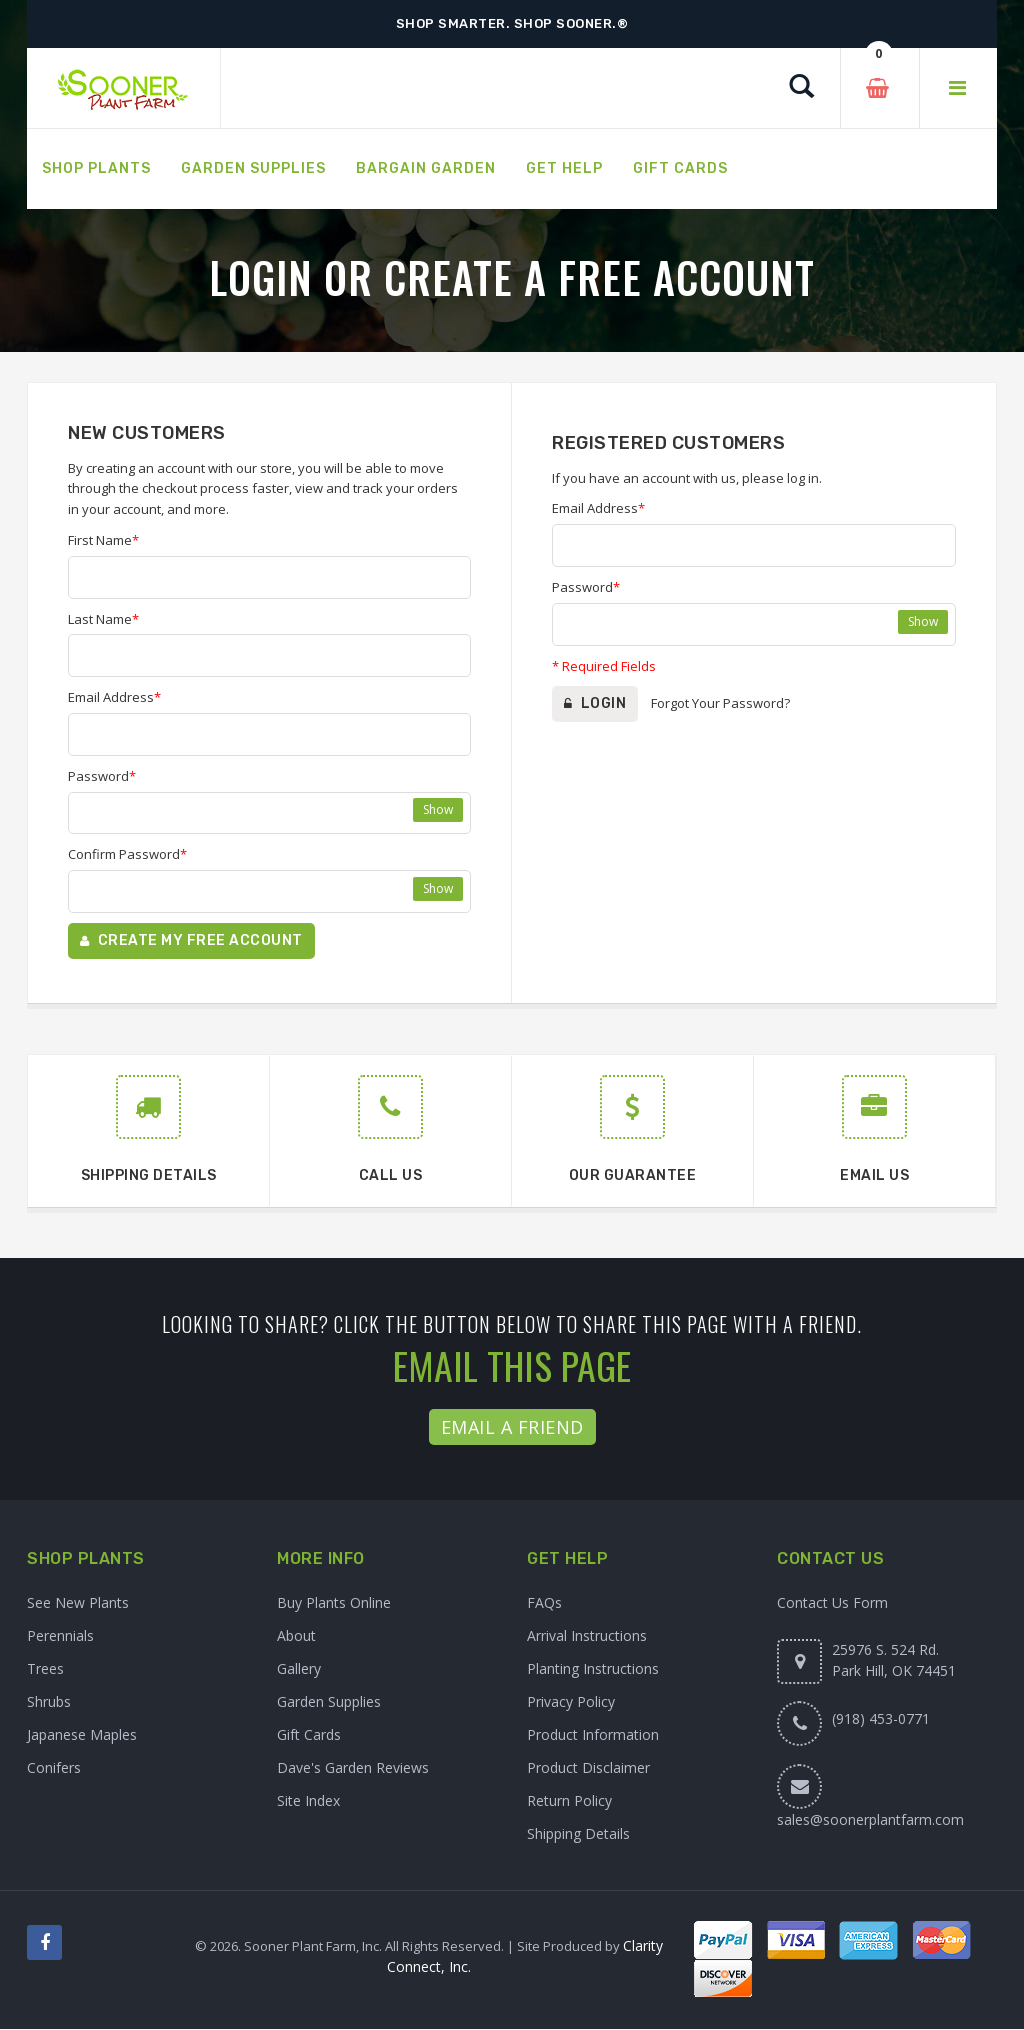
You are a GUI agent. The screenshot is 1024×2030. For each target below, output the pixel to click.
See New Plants (78, 1603)
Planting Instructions (593, 1669)
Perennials (60, 1636)
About (296, 1636)
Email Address (114, 697)
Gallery (299, 1669)
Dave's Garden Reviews (353, 1768)
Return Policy (569, 1801)
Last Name (103, 619)
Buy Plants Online (334, 1603)
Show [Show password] (438, 809)
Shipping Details (578, 1834)
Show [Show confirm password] (438, 888)
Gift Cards (309, 1735)
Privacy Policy (571, 1702)
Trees (45, 1669)
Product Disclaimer (588, 1768)
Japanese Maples (82, 1735)
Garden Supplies (329, 1702)
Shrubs (49, 1702)
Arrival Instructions (587, 1636)
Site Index (308, 1801)
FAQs (544, 1603)
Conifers (54, 1768)
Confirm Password (127, 854)
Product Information (593, 1735)
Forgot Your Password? (720, 703)
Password (102, 776)
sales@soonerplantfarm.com (870, 1820)
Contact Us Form (832, 1603)
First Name (103, 540)
